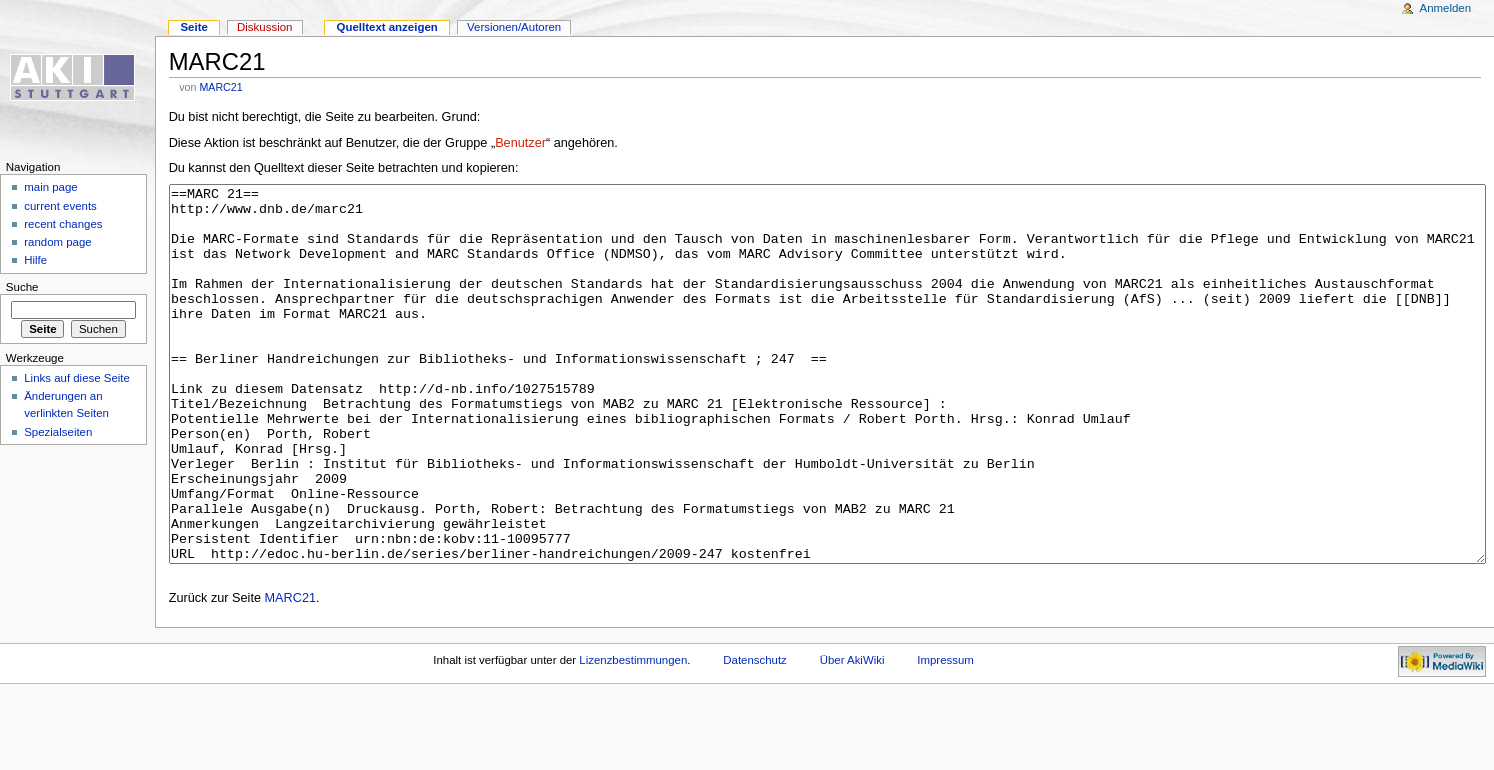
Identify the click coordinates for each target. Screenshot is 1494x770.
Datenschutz (755, 735)
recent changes (63, 224)
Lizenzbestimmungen (633, 735)
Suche (22, 287)
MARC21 (220, 87)
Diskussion (264, 27)
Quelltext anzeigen (387, 27)
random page (58, 242)
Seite (193, 27)
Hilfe (35, 260)
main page (51, 187)
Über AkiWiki (852, 735)
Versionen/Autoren (514, 27)
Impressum (945, 735)
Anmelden (1446, 8)
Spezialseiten (58, 432)
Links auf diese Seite (77, 378)
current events (60, 206)
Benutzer (520, 143)
